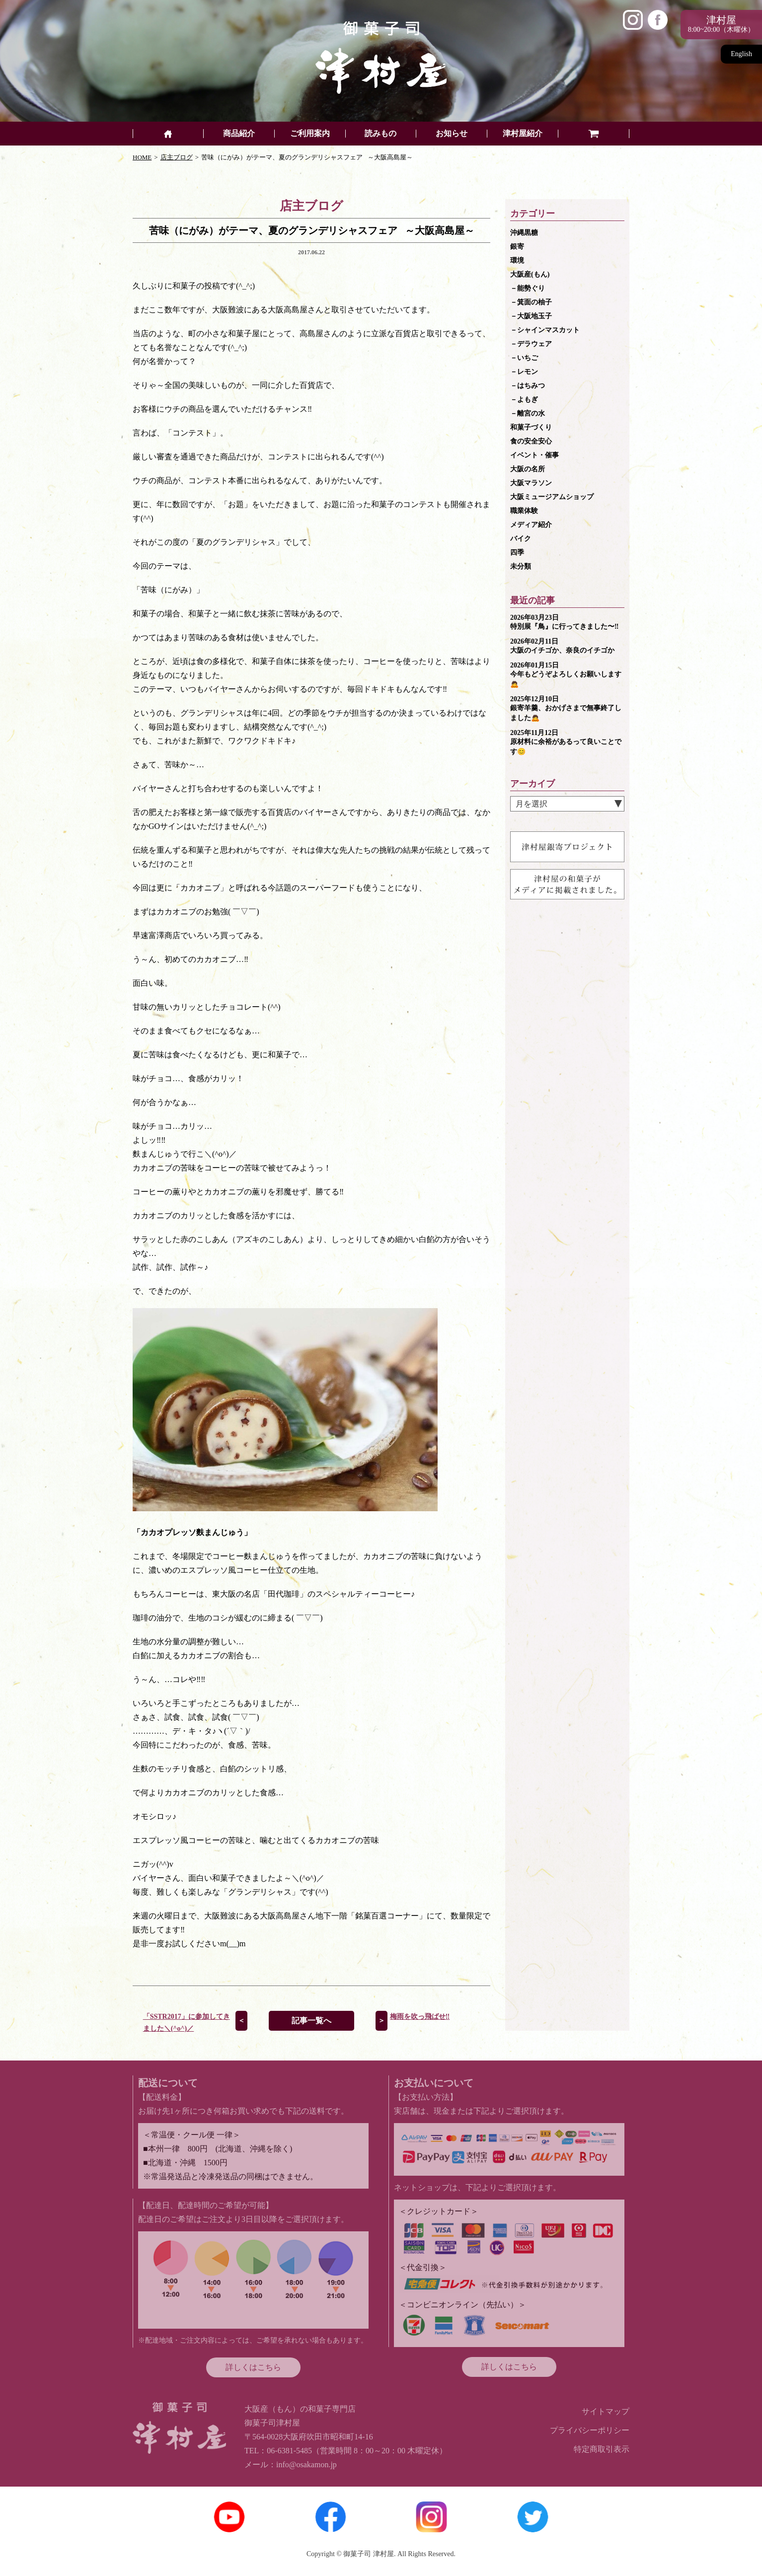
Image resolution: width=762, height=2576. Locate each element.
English (741, 54)
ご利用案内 (310, 134)
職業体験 (524, 511)
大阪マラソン (531, 483)
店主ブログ (176, 157)
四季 (517, 552)
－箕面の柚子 (531, 302)
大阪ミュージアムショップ (552, 497)
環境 (517, 260)
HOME (142, 157)
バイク (520, 538)
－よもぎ (524, 399)
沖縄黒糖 (524, 232)
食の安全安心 (531, 441)
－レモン (524, 371)
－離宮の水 (527, 413)
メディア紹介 (531, 524)
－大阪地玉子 (531, 316)
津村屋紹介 (522, 134)
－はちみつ (527, 385)
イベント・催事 (534, 455)
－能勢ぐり (527, 288)
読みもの (380, 134)
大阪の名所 (527, 469)
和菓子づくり (531, 427)
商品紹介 (239, 134)
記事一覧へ (311, 2020)
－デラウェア (531, 344)
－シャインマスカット (545, 330)
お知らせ (451, 134)
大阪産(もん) (529, 274)
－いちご (524, 358)
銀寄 (517, 246)
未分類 (520, 566)
